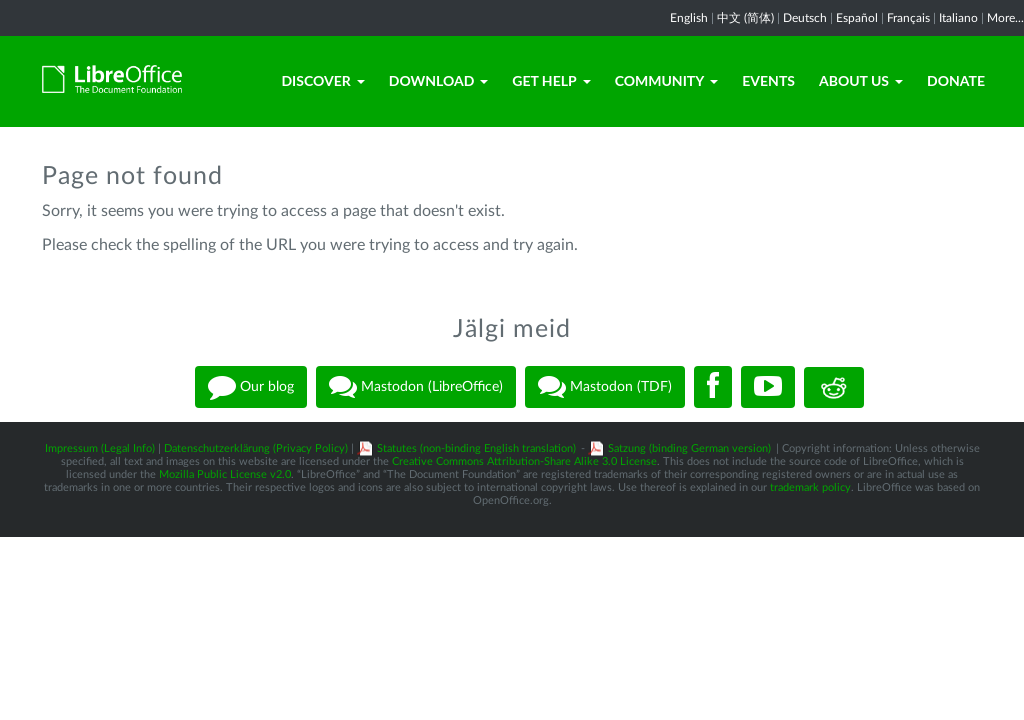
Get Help (551, 80)
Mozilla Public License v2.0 (225, 474)
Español (857, 18)
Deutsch (805, 18)
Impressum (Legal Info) (100, 448)
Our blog (251, 387)
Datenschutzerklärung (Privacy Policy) (256, 448)
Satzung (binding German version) (689, 448)
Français (908, 18)
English (689, 18)
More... (1005, 18)
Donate (956, 80)
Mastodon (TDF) (605, 387)
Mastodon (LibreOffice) (416, 387)
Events (768, 80)
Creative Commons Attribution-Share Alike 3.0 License (524, 461)
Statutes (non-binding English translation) (476, 448)
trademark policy (810, 487)
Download (439, 80)
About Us (861, 80)
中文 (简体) (745, 18)
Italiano (958, 18)
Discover (322, 80)
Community (667, 80)
